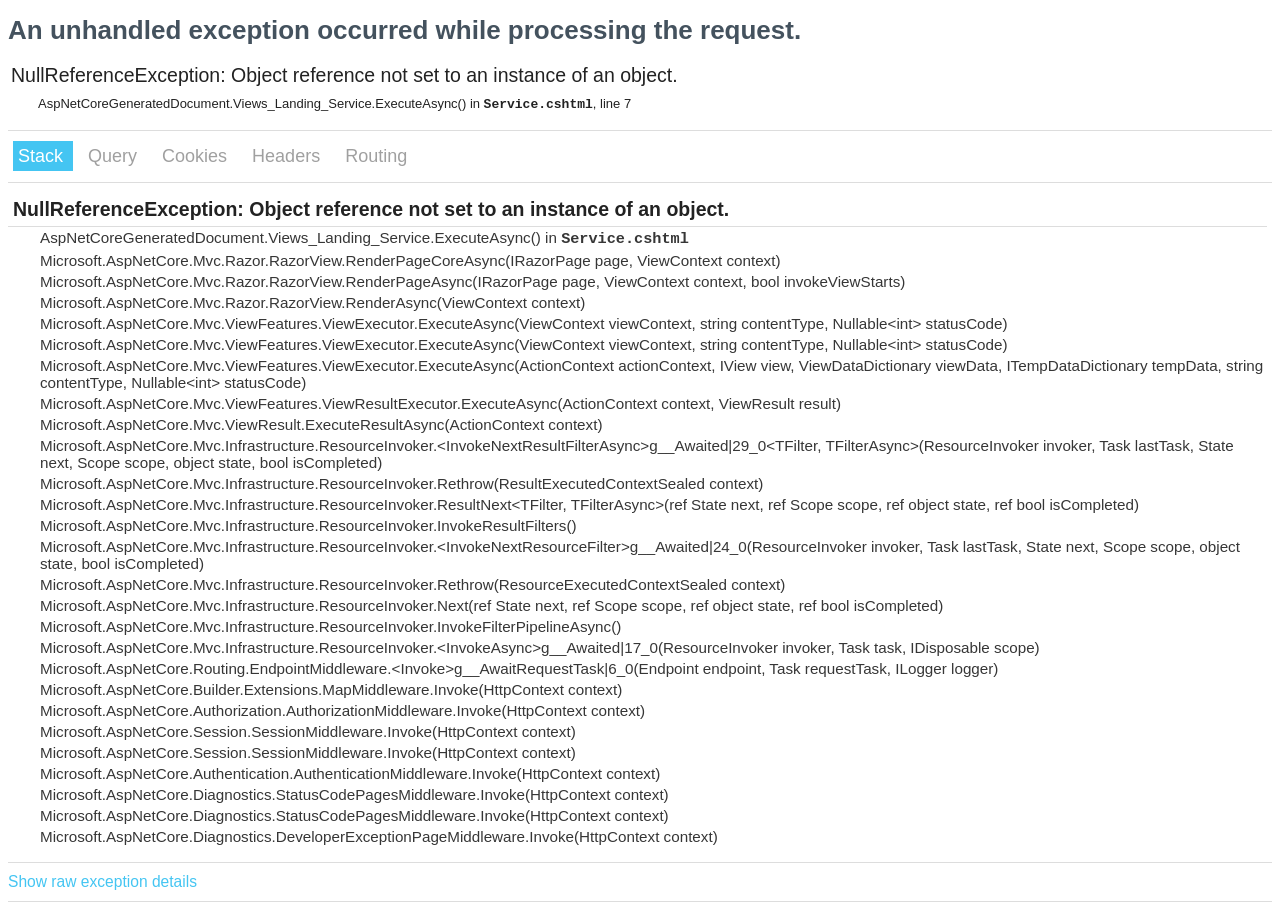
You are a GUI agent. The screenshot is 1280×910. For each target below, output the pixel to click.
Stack (43, 156)
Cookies (197, 156)
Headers (288, 156)
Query (115, 156)
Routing (376, 156)
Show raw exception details (102, 881)
